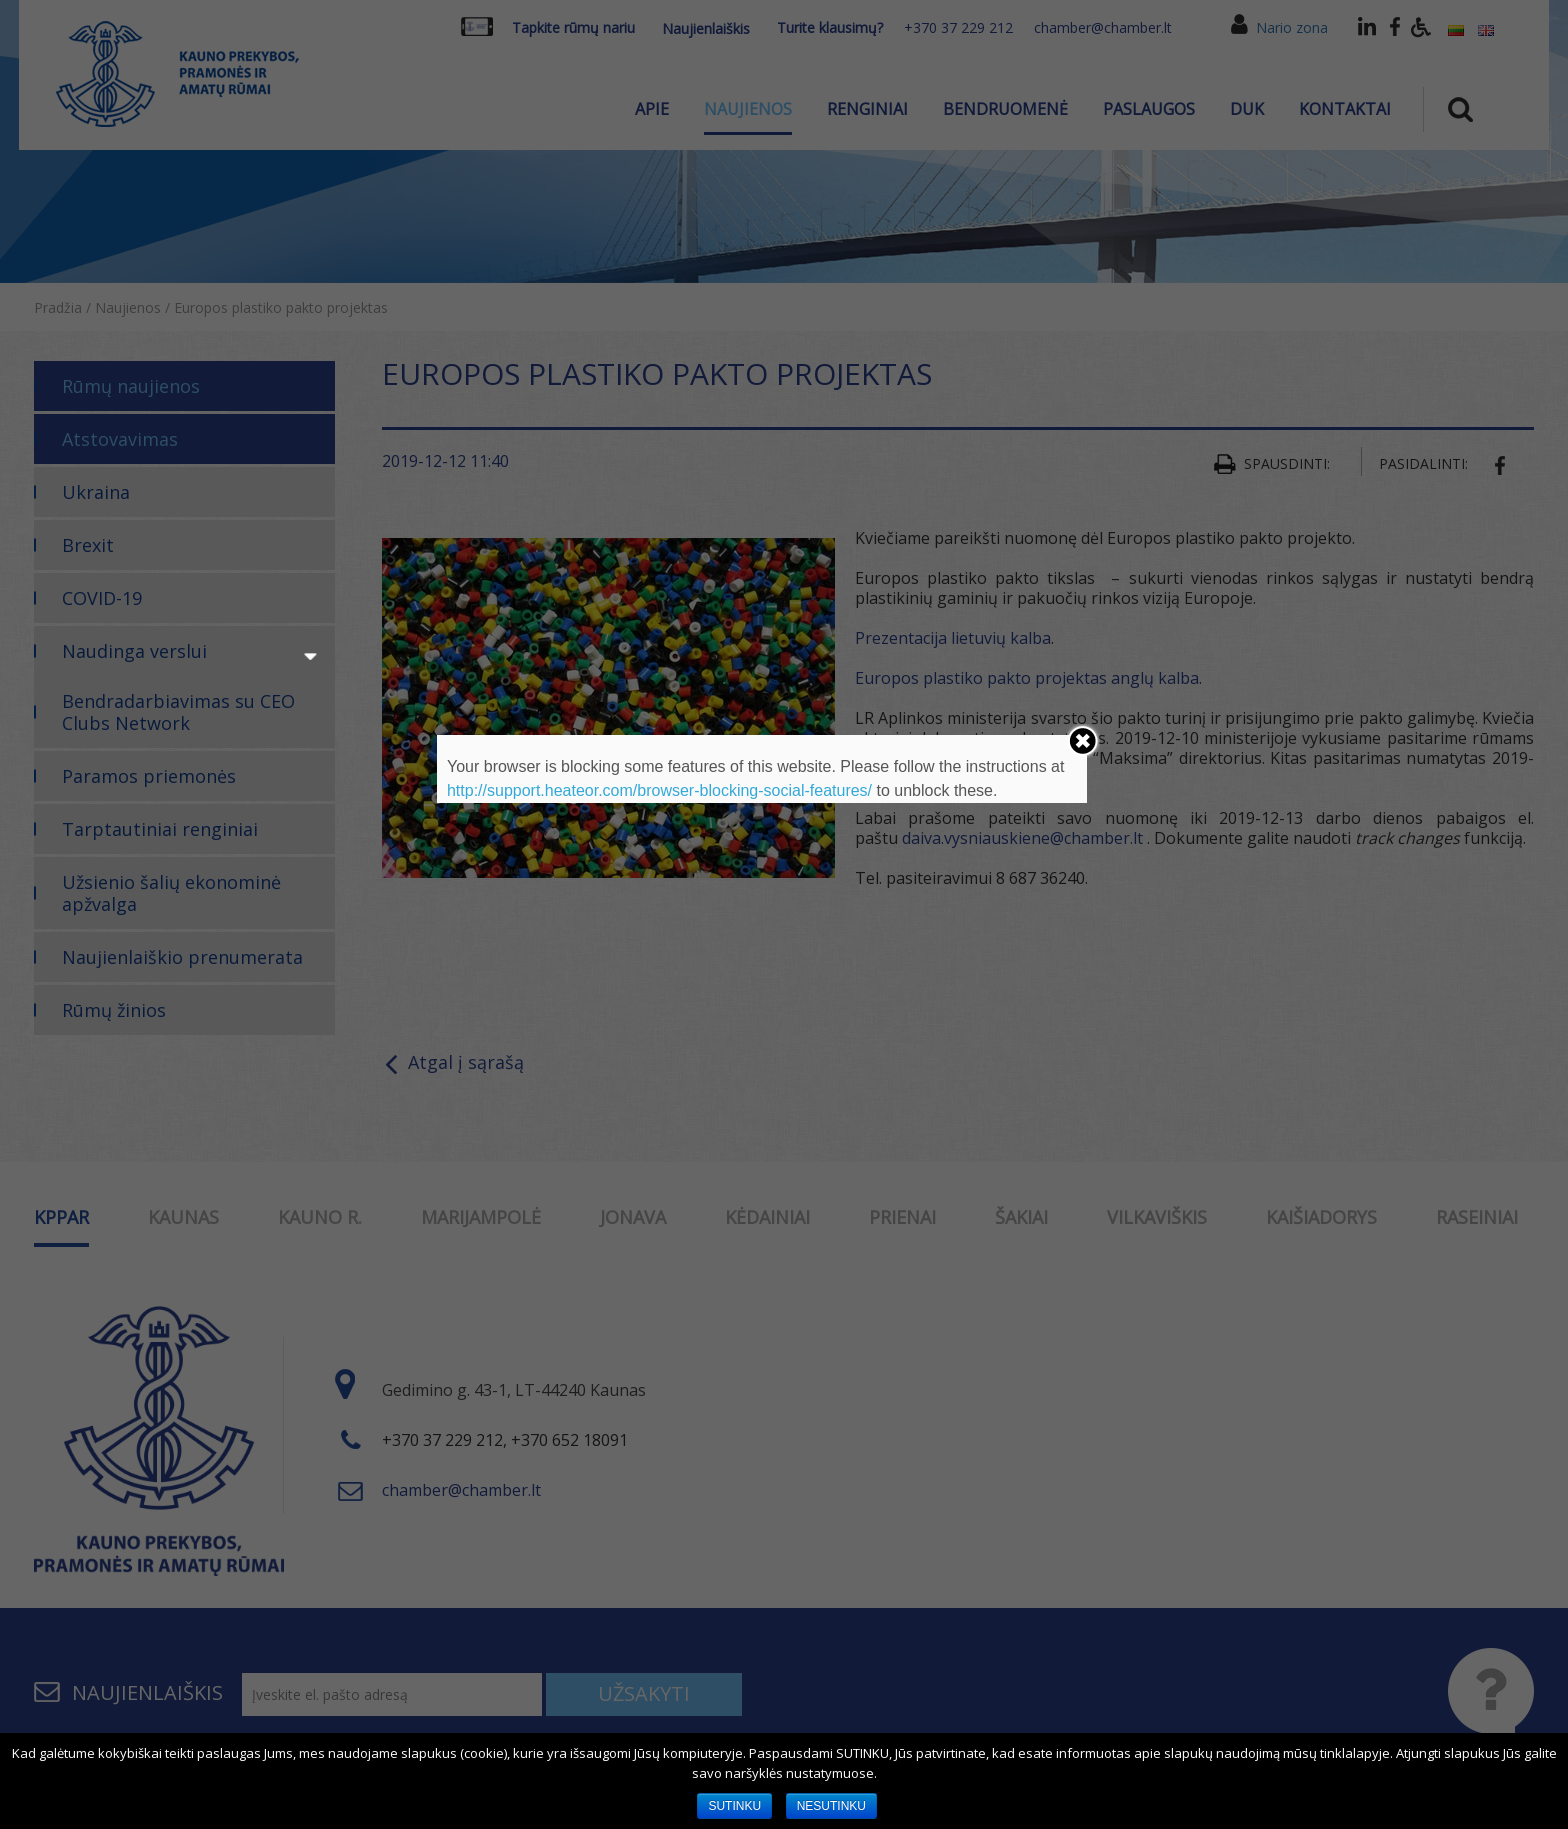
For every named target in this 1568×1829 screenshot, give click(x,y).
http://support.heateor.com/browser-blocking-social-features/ (659, 790)
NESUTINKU (831, 1806)
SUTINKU (734, 1806)
